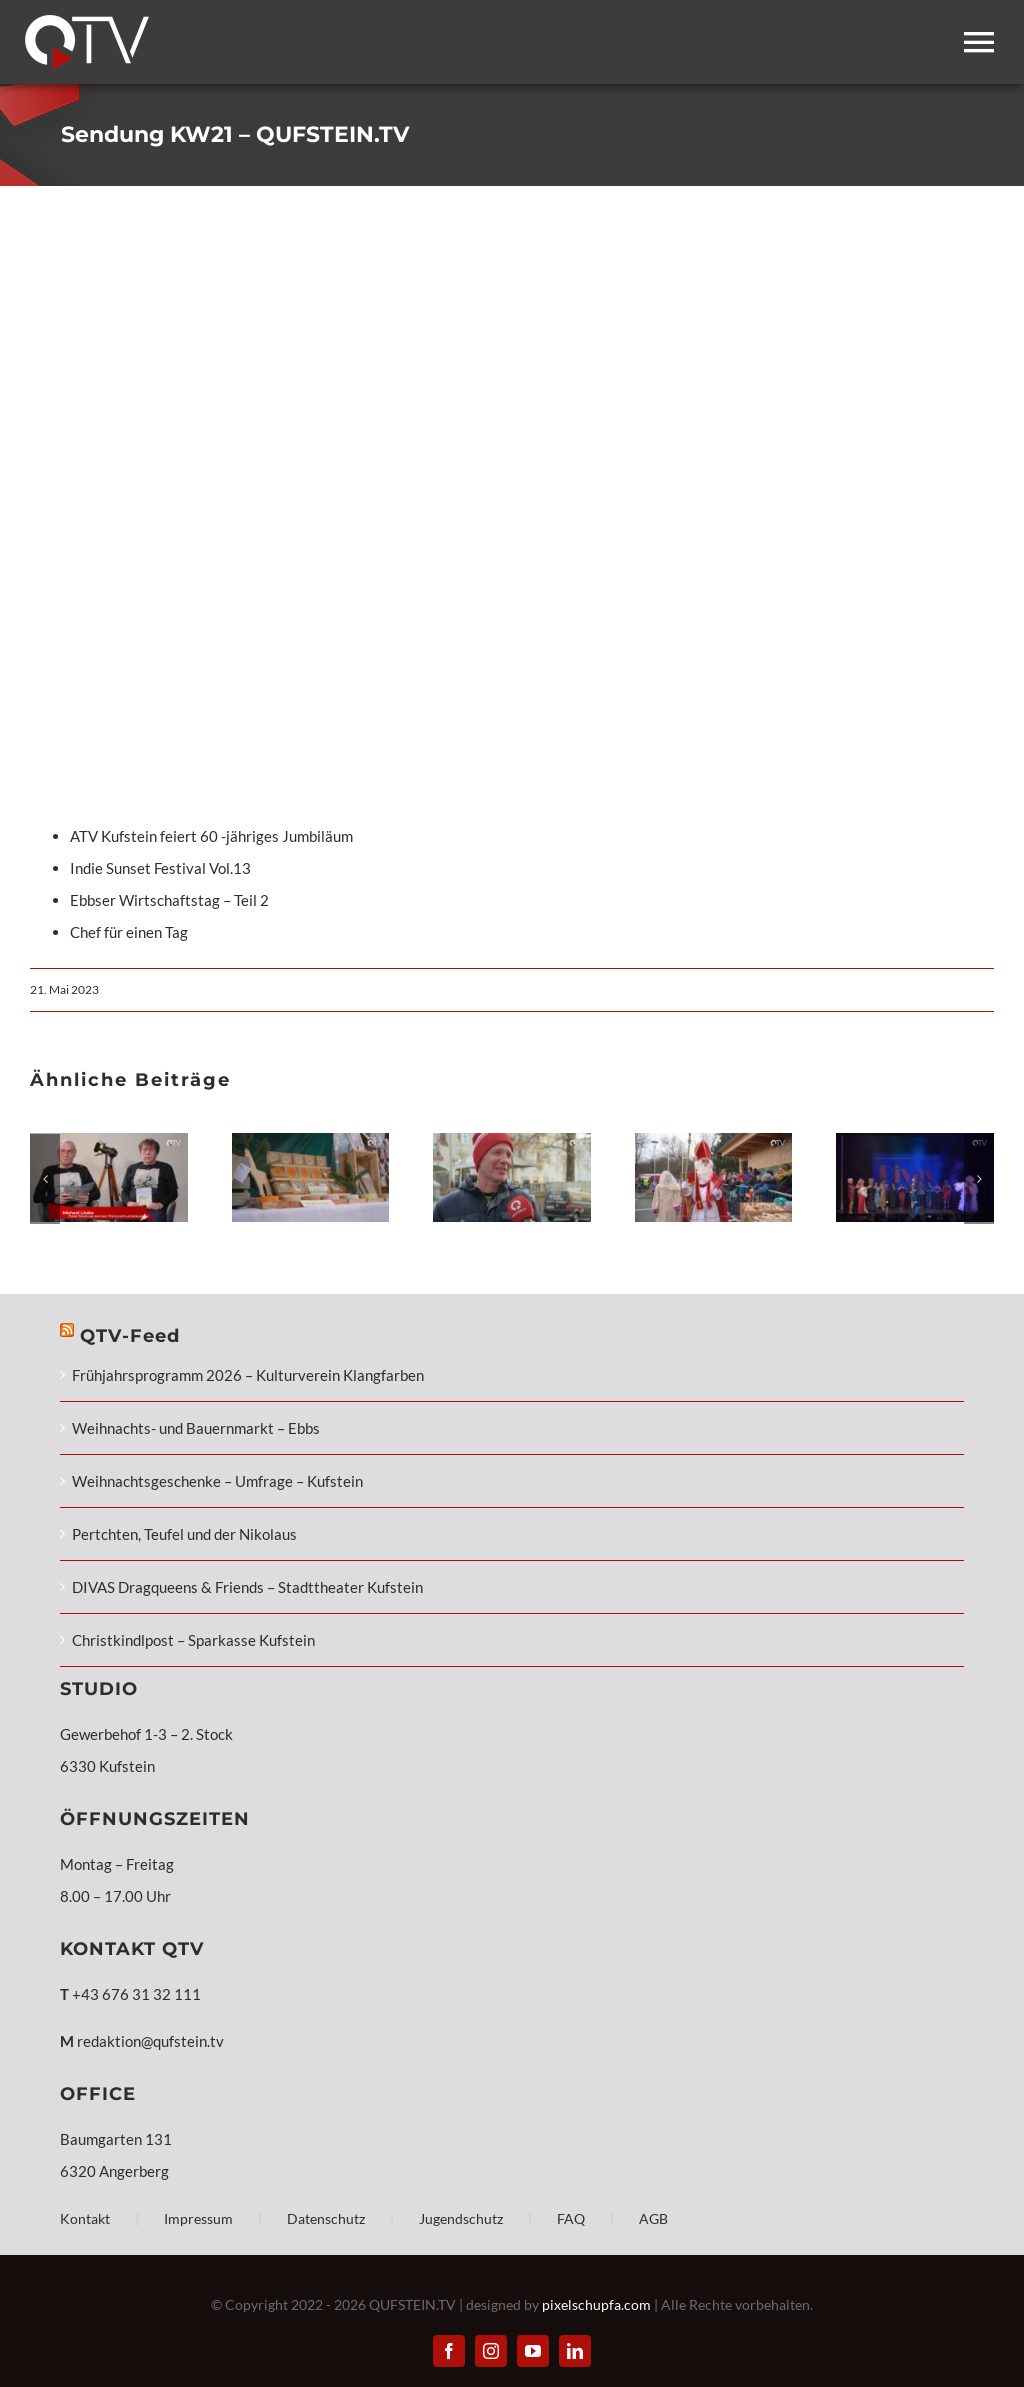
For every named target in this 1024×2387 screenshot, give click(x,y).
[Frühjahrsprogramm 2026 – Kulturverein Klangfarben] (109, 1142)
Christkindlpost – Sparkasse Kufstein (193, 1640)
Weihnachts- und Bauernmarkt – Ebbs (196, 1428)
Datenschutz (326, 2218)
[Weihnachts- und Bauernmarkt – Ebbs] (311, 1142)
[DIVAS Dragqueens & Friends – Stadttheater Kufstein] (915, 1142)
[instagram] (491, 2351)
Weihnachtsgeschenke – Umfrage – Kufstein (217, 1481)
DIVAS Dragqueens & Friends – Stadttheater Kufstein (247, 1587)
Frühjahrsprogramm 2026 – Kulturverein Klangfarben (248, 1375)
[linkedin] (575, 2351)
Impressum (198, 2218)
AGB (653, 2218)
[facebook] (449, 2351)
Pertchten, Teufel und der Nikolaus (184, 1534)
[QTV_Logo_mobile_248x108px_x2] (87, 22)
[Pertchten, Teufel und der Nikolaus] (714, 1142)
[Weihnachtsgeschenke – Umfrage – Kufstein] (512, 1142)
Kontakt (85, 2218)
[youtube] (533, 2351)
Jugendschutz (461, 2218)
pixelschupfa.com (596, 2304)
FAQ (571, 2218)
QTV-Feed (130, 1336)
